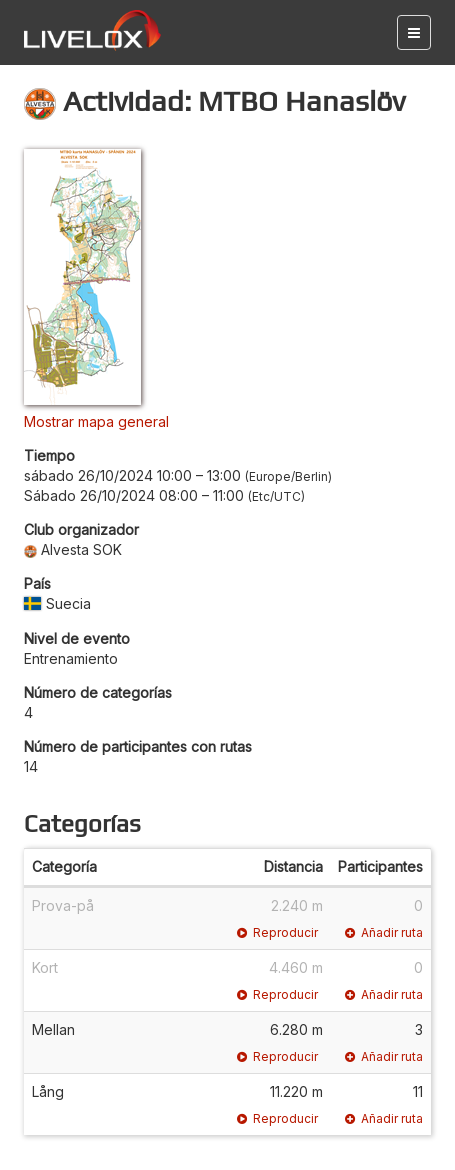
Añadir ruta (384, 932)
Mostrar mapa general (96, 421)
